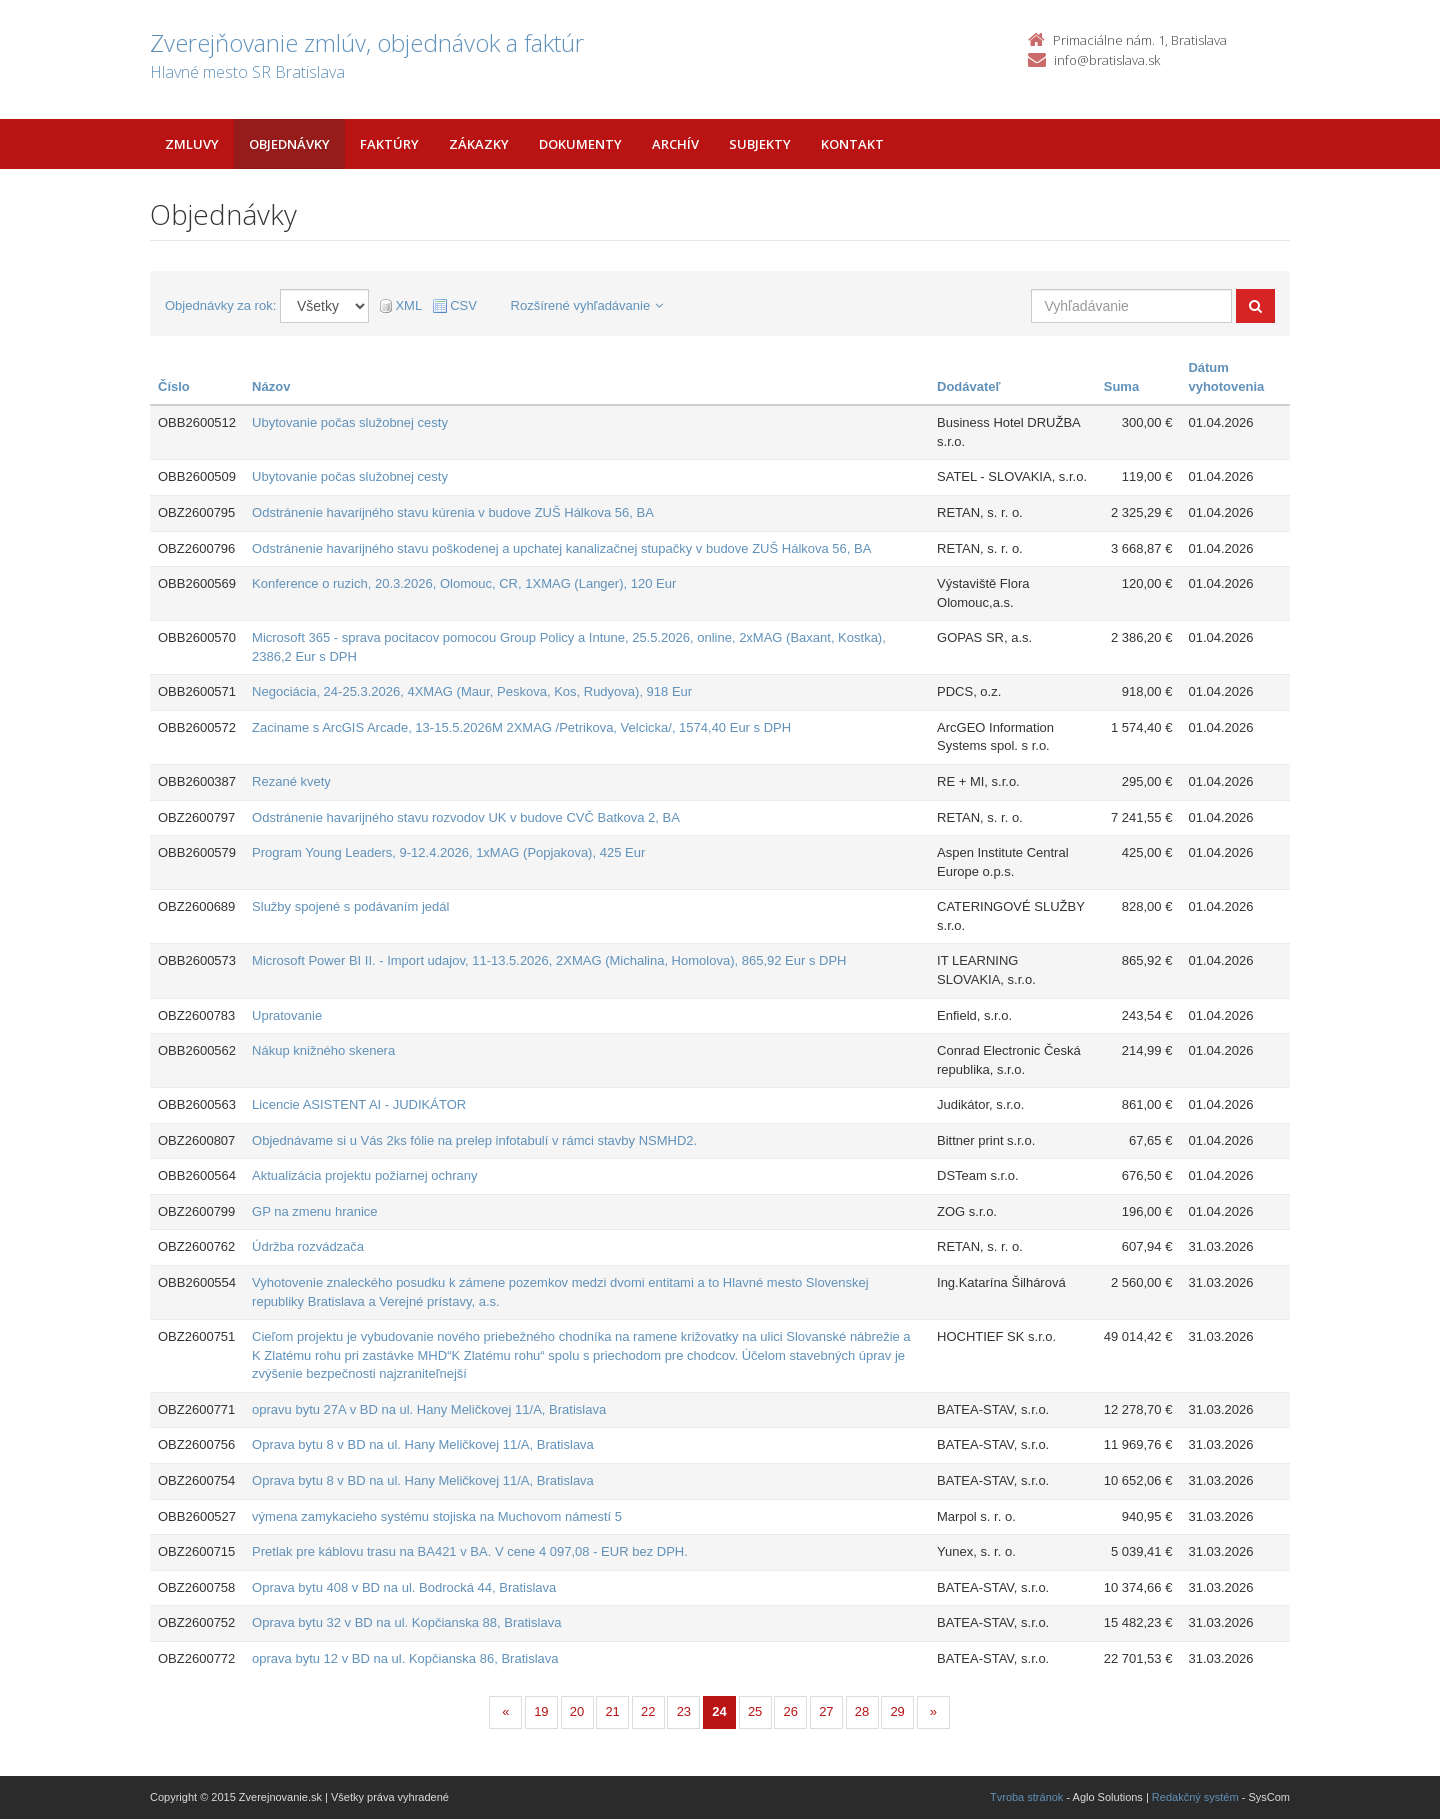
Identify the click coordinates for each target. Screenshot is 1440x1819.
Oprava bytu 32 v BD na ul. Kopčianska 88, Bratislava (406, 1622)
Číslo (174, 386)
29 (897, 1711)
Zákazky (479, 144)
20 (577, 1711)
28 (862, 1711)
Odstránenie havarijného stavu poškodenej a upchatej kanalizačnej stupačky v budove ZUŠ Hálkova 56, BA (561, 548)
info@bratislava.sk (1107, 60)
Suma (1121, 386)
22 (648, 1711)
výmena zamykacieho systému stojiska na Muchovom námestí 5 (437, 1516)
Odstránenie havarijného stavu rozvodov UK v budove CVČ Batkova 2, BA (466, 817)
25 (755, 1711)
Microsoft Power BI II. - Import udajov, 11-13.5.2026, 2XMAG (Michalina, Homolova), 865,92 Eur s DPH (549, 960)
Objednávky (289, 144)
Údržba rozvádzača (308, 1246)
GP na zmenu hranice (315, 1211)
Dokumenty (580, 144)
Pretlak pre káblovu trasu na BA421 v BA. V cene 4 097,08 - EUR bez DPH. (470, 1551)
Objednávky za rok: (220, 305)
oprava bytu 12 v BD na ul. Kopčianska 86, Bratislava (405, 1658)
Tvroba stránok (1026, 1797)
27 (826, 1711)
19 (541, 1711)
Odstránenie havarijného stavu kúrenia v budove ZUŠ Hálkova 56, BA (453, 512)
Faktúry (389, 144)
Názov (271, 386)
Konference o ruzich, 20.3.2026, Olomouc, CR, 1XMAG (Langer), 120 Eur (464, 583)
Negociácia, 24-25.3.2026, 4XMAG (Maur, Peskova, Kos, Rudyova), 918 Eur (472, 691)
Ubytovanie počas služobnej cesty (350, 422)
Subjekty (760, 144)
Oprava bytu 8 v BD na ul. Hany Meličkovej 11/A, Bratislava (423, 1444)
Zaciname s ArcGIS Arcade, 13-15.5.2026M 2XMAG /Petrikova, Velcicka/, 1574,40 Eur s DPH (521, 727)
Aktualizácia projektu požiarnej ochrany (364, 1175)
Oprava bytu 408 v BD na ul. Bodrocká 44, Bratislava (404, 1587)
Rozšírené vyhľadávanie (587, 305)
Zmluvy (192, 144)
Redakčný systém (1195, 1797)
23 (684, 1711)
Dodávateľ (969, 386)
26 (791, 1711)
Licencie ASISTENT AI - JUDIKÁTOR (359, 1104)
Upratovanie (287, 1015)
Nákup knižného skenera (323, 1050)
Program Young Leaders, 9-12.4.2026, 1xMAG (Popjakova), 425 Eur (448, 852)
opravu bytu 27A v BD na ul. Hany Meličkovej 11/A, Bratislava (429, 1409)
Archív (675, 144)
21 (612, 1711)
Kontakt (852, 144)
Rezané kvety (291, 781)
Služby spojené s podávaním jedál (350, 906)
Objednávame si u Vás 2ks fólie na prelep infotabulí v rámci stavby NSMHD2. (474, 1140)
